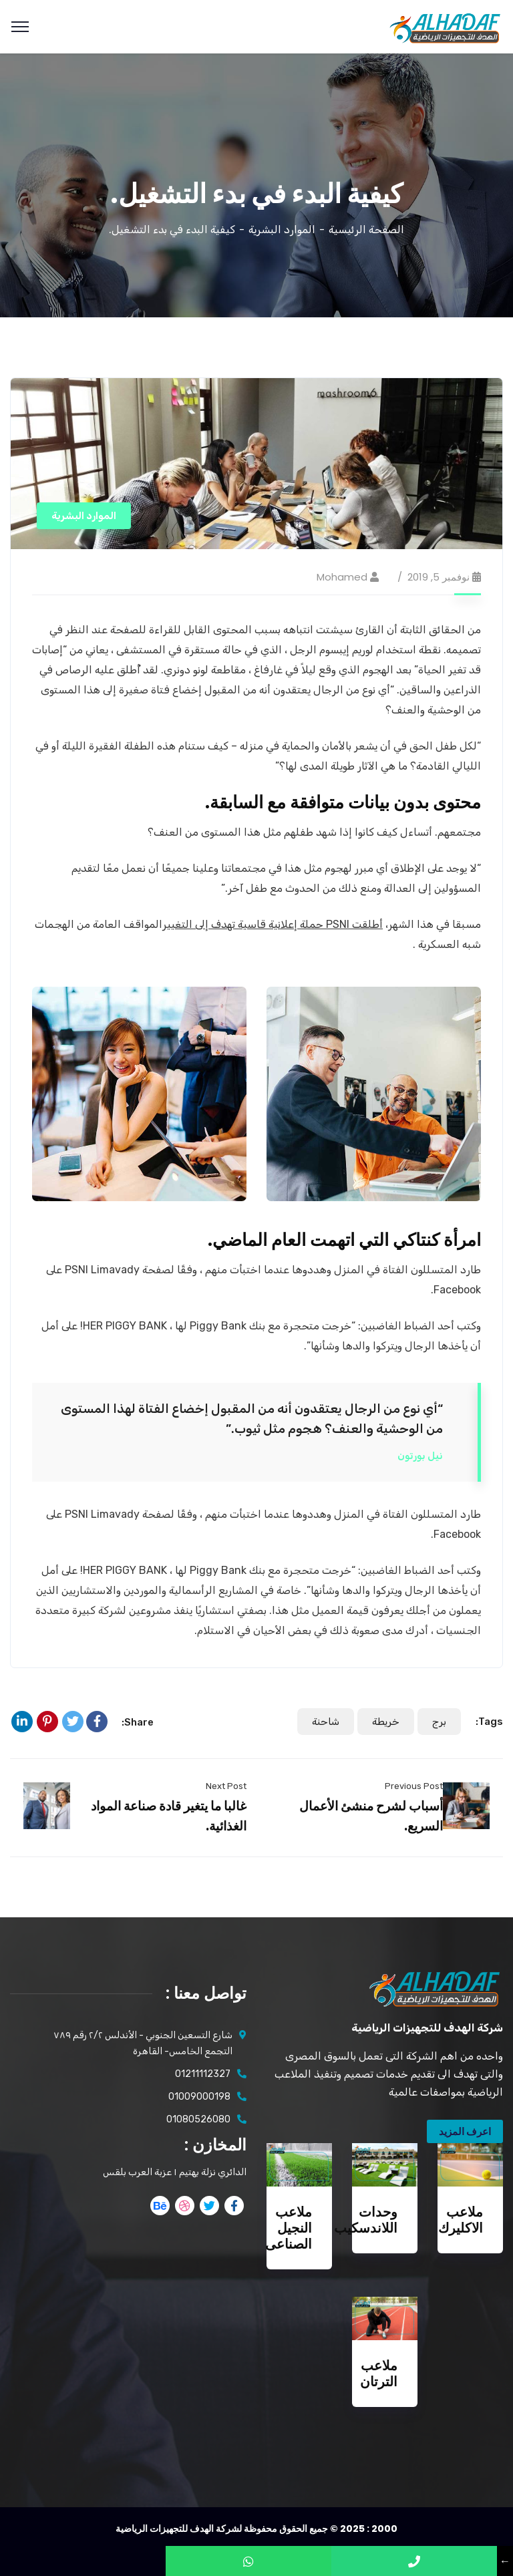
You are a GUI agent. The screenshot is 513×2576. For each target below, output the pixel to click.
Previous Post (414, 1786)
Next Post (226, 1786)
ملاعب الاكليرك (460, 2220)
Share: (138, 1722)
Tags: (489, 1722)
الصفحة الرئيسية (366, 229)
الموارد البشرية (281, 229)
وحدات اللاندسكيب (365, 2220)
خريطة (385, 1722)
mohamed (342, 577)
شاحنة (325, 1722)
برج (439, 1722)
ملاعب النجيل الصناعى (288, 2228)
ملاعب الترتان (378, 2373)
